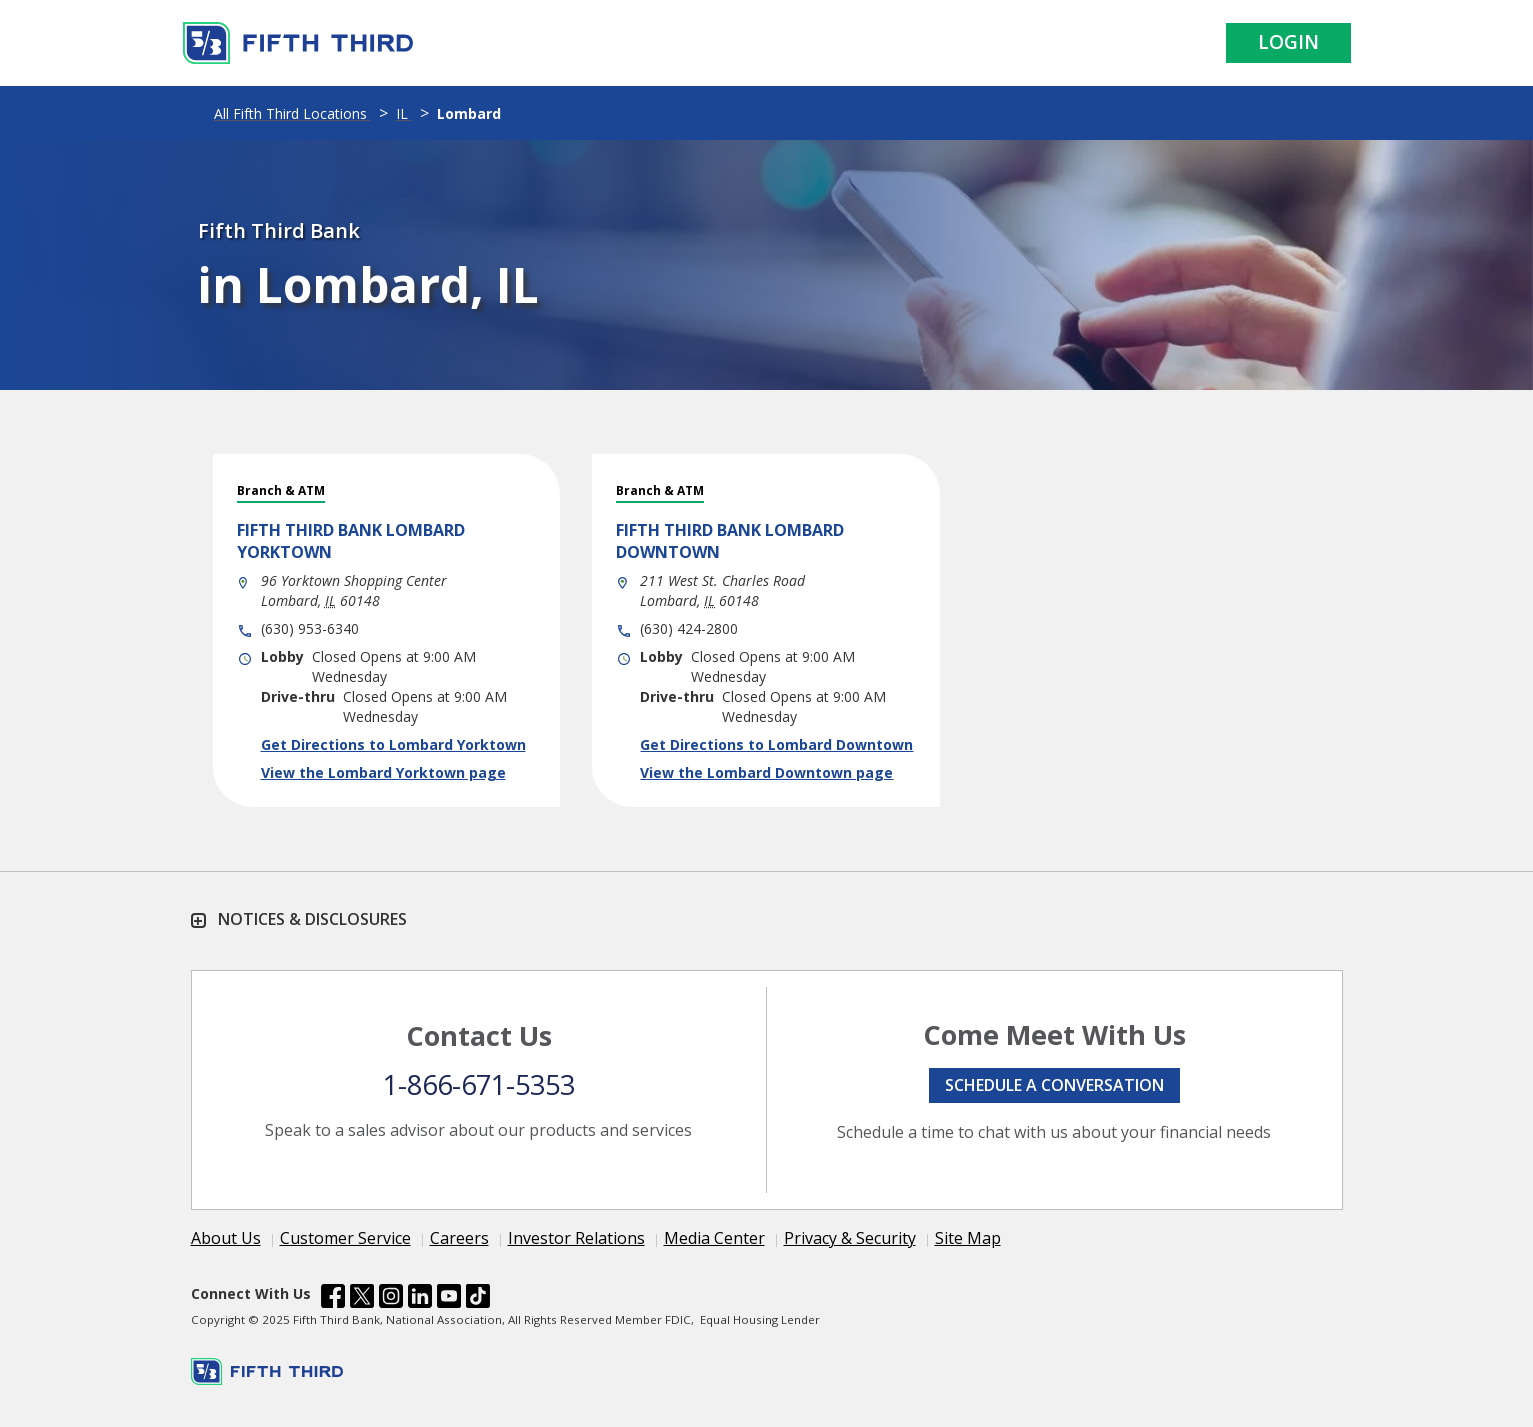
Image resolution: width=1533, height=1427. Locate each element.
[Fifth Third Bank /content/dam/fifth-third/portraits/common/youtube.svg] (449, 1299)
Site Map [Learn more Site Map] (968, 1238)
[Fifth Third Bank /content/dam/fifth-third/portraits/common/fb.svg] (333, 1299)
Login (1288, 42)
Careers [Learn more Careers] (459, 1238)
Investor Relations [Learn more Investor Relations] (576, 1238)
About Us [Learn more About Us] (226, 1238)
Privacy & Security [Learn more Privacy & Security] (850, 1238)
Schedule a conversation (1054, 1085)
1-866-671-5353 (479, 1084)
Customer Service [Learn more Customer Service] (345, 1238)
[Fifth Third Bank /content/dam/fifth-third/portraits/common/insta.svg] (391, 1299)
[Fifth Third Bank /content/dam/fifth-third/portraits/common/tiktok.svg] (478, 1299)
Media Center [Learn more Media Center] (714, 1238)
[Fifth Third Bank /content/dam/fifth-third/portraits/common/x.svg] (362, 1299)
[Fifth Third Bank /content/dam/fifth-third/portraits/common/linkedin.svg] (420, 1299)
